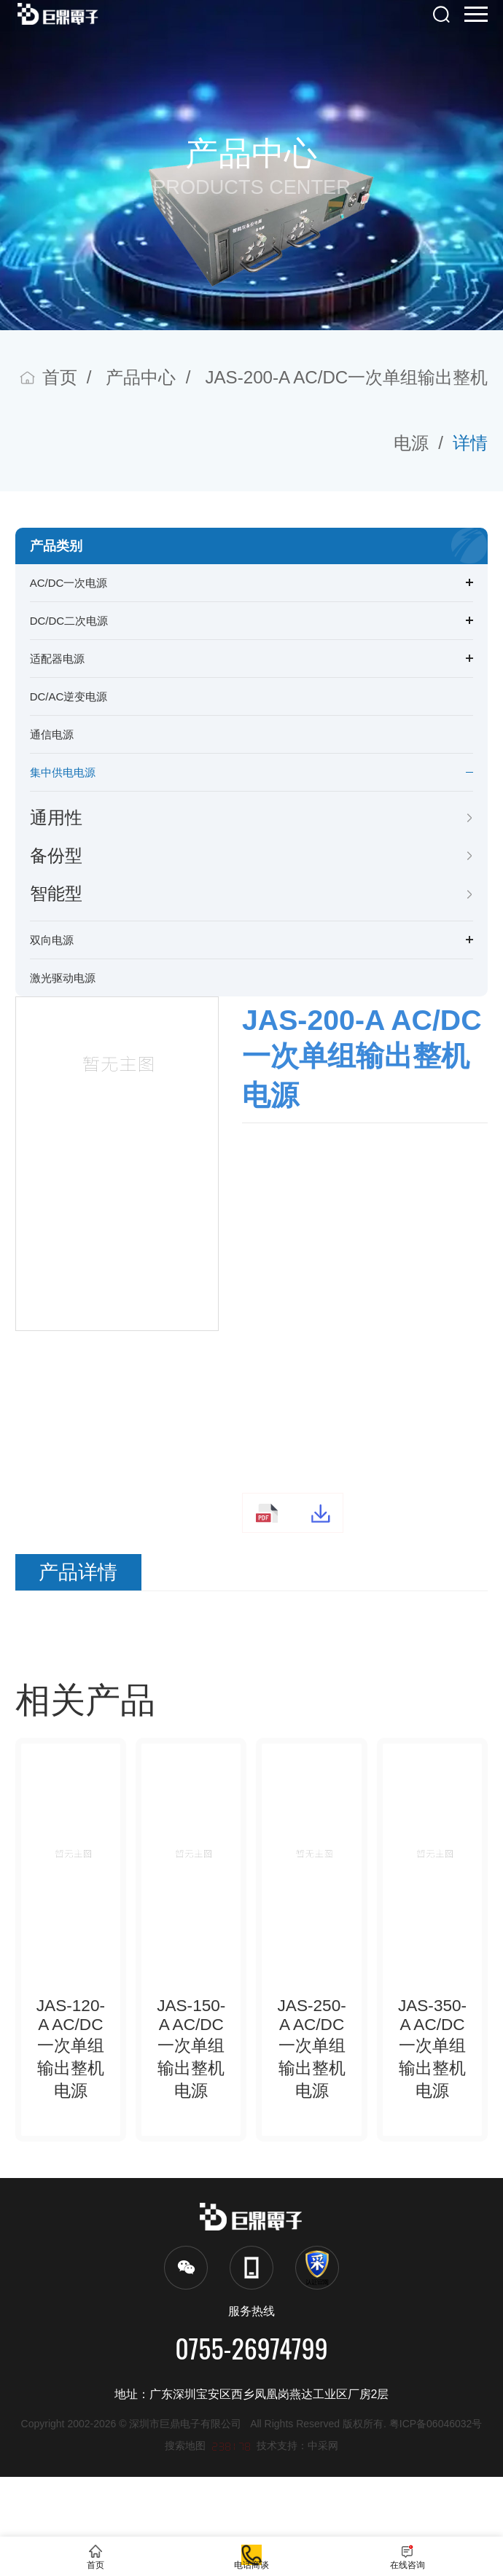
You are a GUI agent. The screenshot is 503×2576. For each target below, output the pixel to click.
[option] (117, 1137)
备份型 (56, 855)
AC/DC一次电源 (69, 583)
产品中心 (141, 377)
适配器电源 (57, 658)
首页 (59, 377)
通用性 (56, 817)
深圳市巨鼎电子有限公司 (189, 2523)
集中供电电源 (62, 772)
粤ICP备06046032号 (436, 2523)
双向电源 (52, 940)
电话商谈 (251, 2546)
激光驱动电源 (62, 978)
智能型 (56, 893)
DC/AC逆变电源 (69, 696)
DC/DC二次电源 (69, 620)
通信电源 (52, 734)
